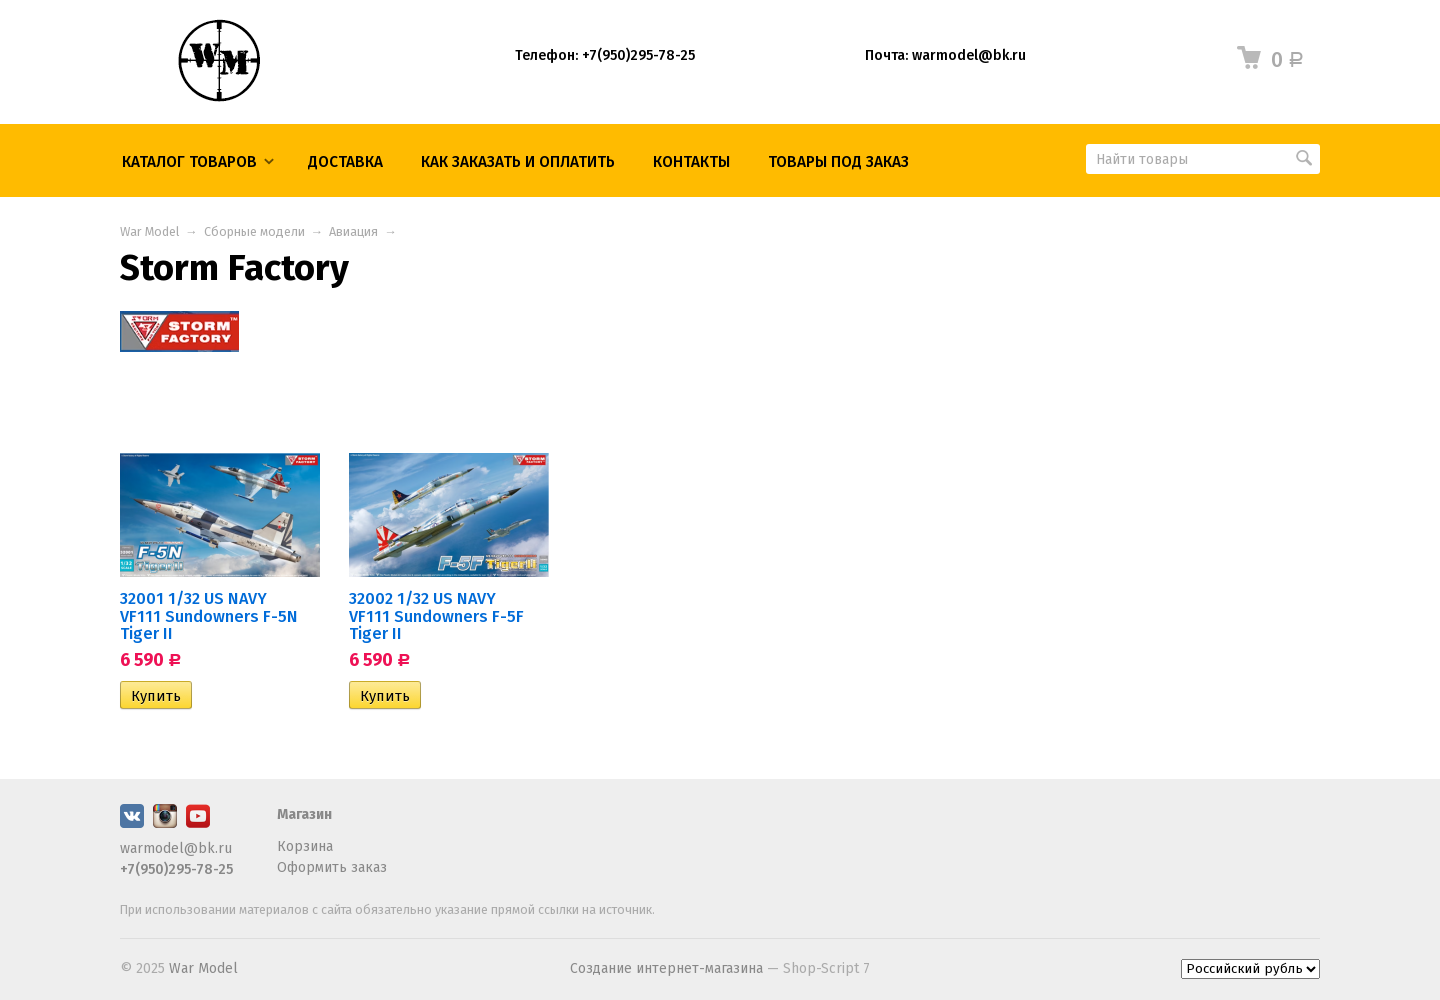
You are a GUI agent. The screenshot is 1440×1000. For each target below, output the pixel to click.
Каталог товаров (189, 162)
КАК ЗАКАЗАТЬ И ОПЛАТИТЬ (518, 162)
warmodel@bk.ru (176, 848)
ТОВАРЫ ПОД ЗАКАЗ (838, 162)
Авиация (353, 231)
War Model (149, 231)
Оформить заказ (332, 867)
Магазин (304, 814)
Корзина (305, 846)
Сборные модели (254, 231)
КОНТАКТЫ (691, 162)
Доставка (345, 162)
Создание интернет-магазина (666, 968)
